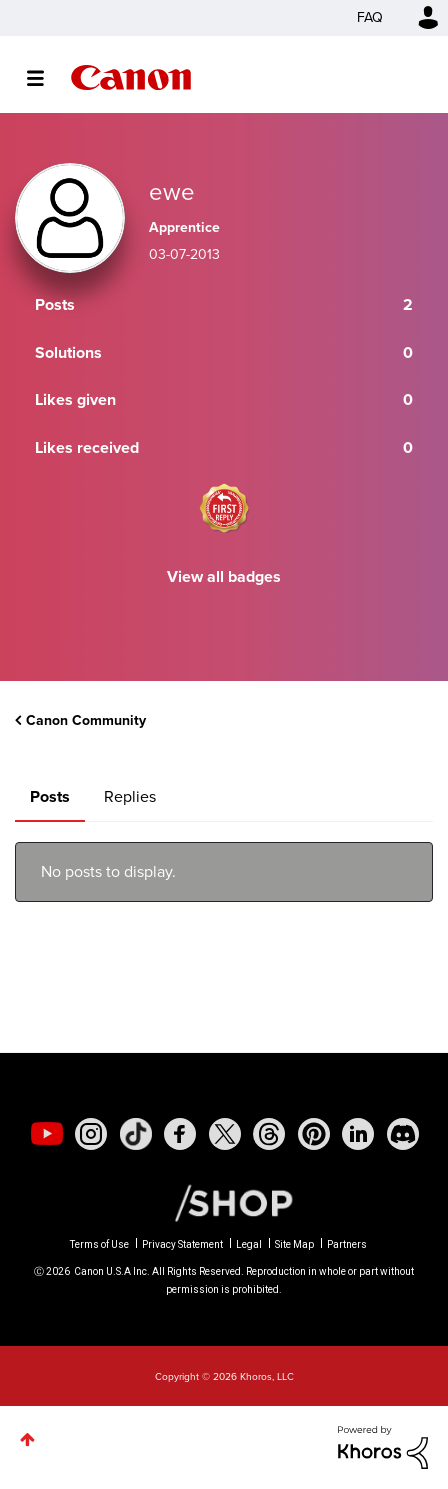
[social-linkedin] (358, 1134)
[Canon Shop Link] (224, 1202)
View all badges (224, 576)
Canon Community (131, 77)
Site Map (294, 1244)
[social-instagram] (91, 1134)
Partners (347, 1244)
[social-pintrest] (314, 1134)
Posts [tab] (50, 796)
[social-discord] (403, 1134)
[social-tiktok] (136, 1134)
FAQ (370, 17)
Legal (249, 1244)
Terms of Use (99, 1244)
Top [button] (27, 1439)
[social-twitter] (225, 1134)
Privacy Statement (182, 1244)
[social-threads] (269, 1134)
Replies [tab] (130, 796)
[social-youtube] (47, 1134)
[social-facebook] (180, 1134)
